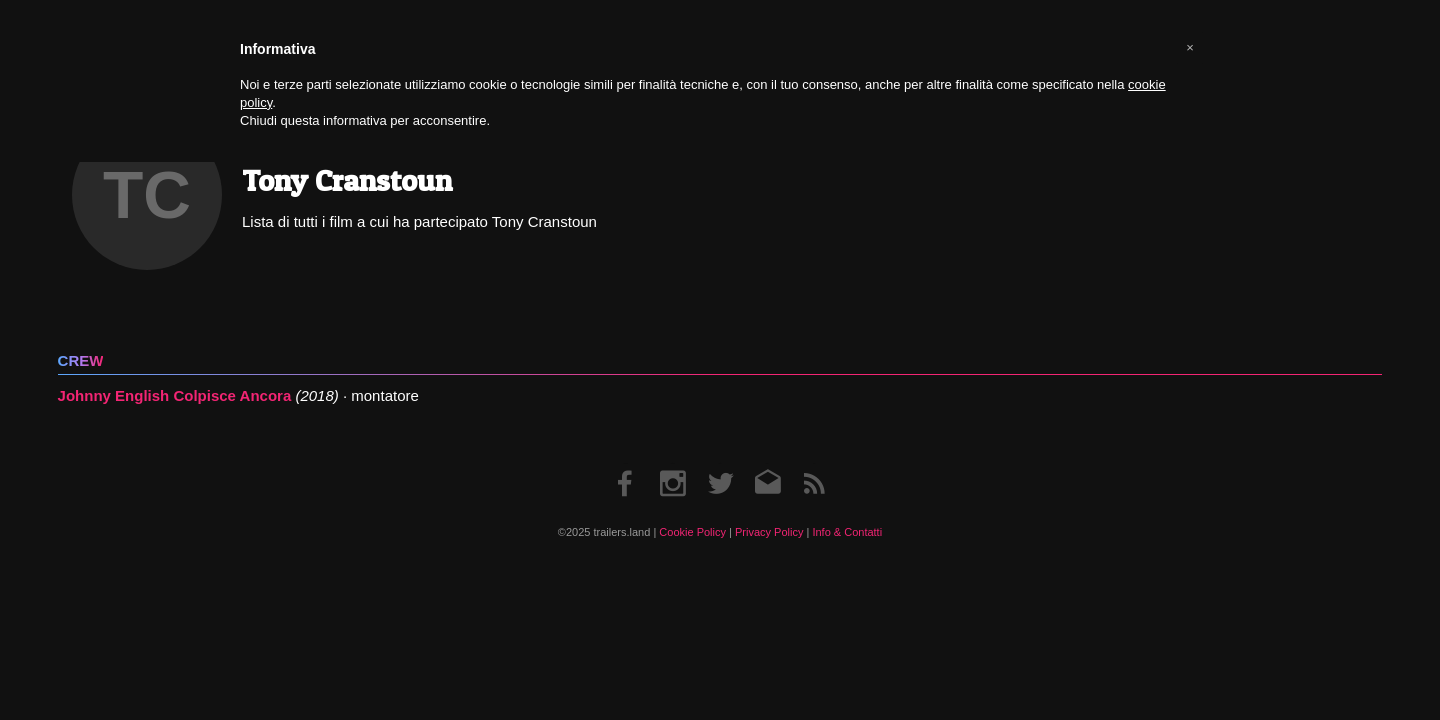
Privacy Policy (769, 532)
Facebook (626, 463)
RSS (814, 463)
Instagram (673, 463)
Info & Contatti (847, 532)
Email (767, 463)
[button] (1190, 48)
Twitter (720, 463)
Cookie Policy (692, 532)
